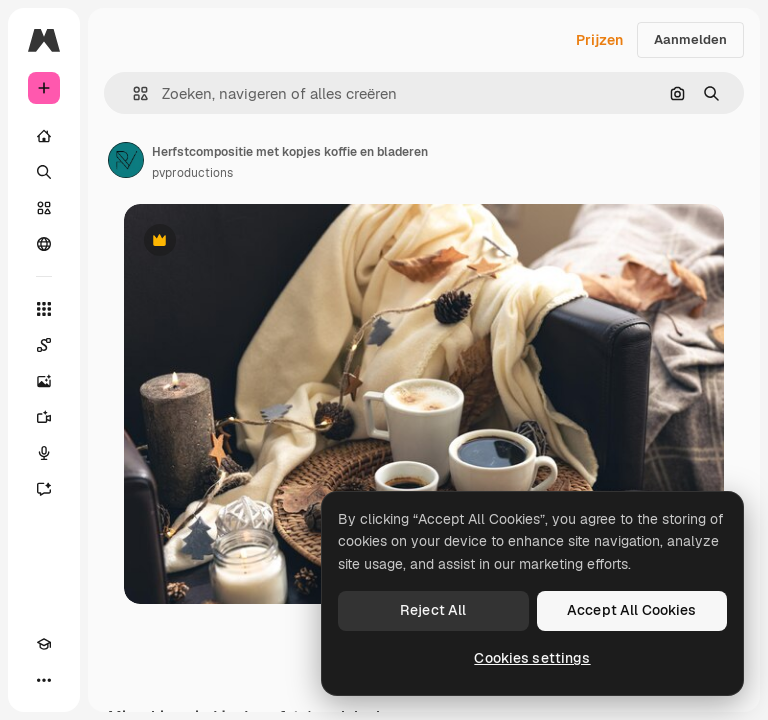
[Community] (44, 244)
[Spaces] (44, 345)
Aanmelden (690, 39)
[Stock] (44, 208)
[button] (132, 93)
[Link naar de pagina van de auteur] (126, 160)
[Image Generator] (44, 381)
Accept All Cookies (632, 610)
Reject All (433, 610)
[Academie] (44, 644)
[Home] (44, 136)
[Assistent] (44, 489)
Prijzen (599, 40)
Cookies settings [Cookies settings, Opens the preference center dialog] (532, 658)
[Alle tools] (44, 309)
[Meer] (44, 680)
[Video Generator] (44, 417)
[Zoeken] (44, 172)
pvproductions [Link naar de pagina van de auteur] (192, 173)
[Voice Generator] (44, 453)
